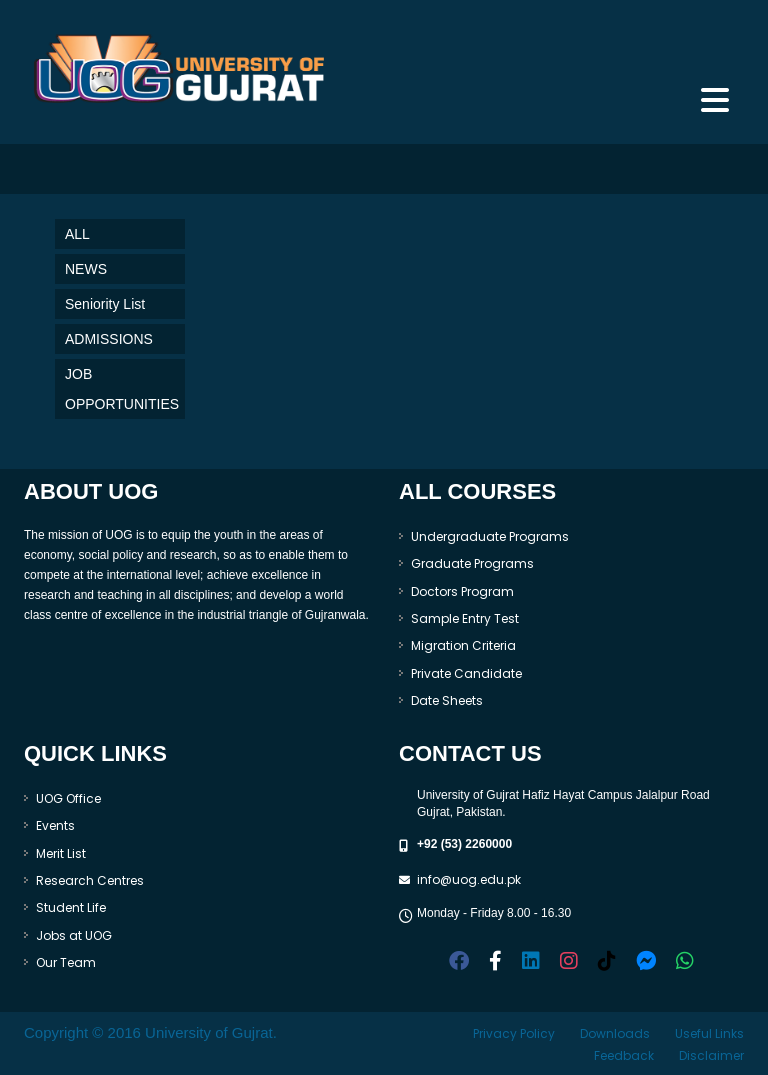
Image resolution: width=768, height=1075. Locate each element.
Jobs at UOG (74, 935)
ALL (77, 234)
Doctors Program (462, 591)
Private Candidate (466, 673)
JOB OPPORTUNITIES (122, 389)
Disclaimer (711, 1055)
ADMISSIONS (109, 339)
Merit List (61, 853)
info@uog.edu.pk (469, 879)
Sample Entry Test (465, 618)
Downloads (615, 1033)
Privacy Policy (514, 1033)
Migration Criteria (463, 645)
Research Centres (90, 880)
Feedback (624, 1055)
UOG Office (68, 798)
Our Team (66, 962)
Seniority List (105, 304)
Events (55, 825)
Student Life (71, 907)
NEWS (86, 269)
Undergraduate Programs (490, 536)
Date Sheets (447, 700)
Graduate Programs (472, 563)
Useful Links (709, 1033)
